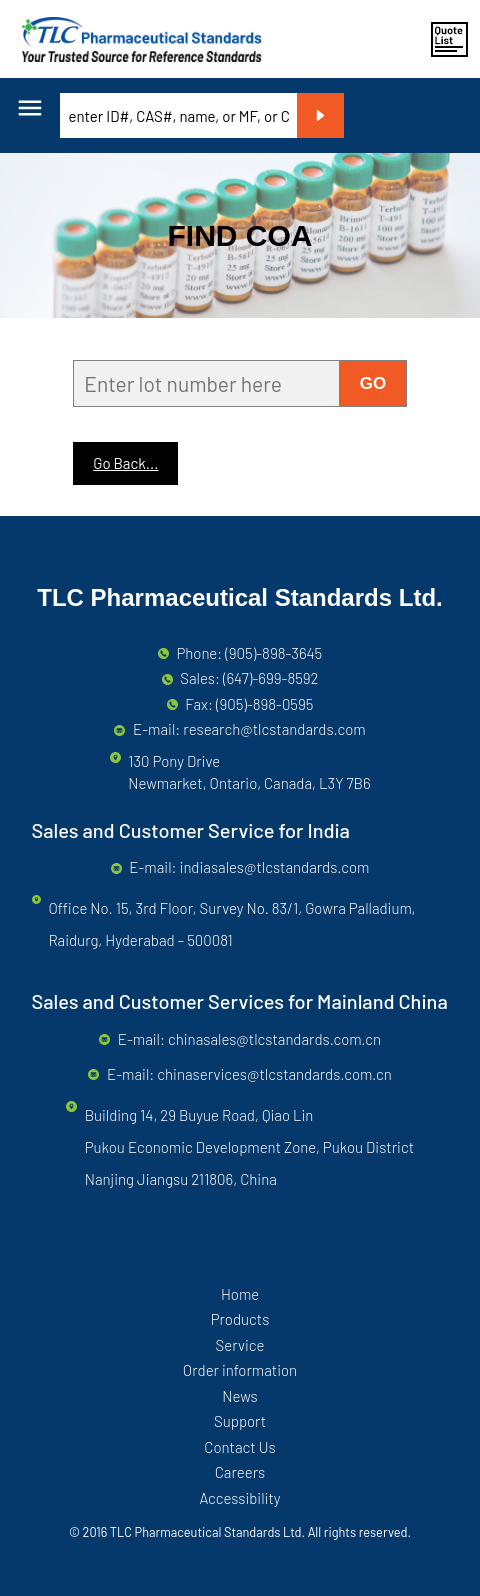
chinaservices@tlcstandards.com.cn (274, 1074)
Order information (240, 1370)
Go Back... (125, 463)
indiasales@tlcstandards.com (275, 867)
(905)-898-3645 (273, 653)
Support (240, 1421)
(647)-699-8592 (271, 678)
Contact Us (239, 1447)
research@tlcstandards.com (274, 729)
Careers (240, 1472)
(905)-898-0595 (265, 704)
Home (240, 1294)
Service (239, 1345)
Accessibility (239, 1498)
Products (240, 1319)
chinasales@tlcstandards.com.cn (274, 1039)
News (239, 1396)
